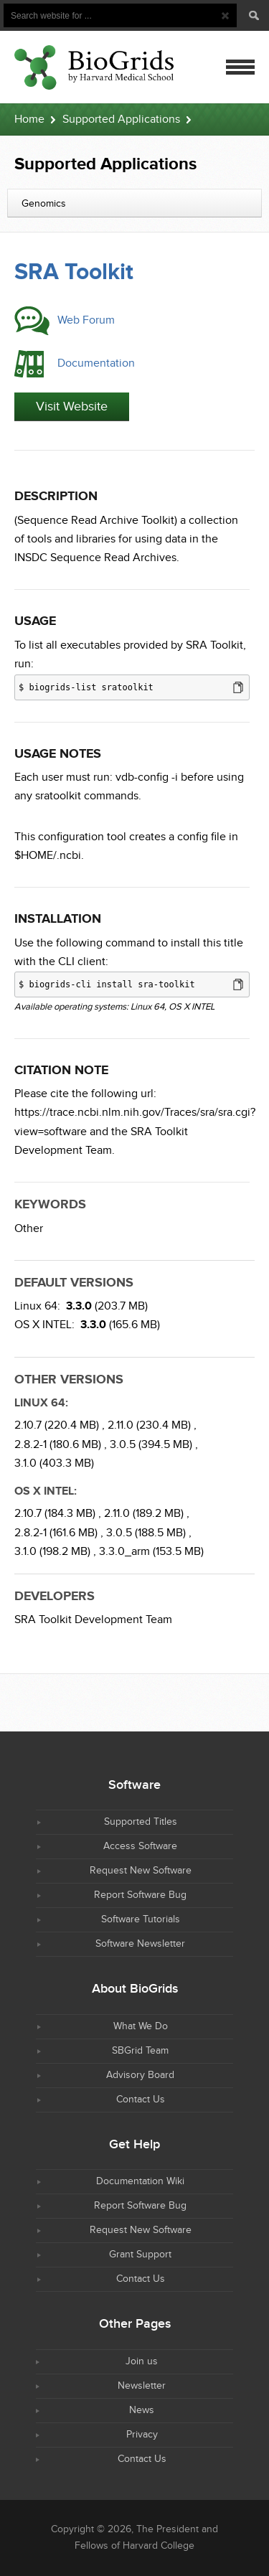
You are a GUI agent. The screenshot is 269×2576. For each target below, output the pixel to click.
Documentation (96, 363)
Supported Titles (140, 1822)
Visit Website (72, 406)
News (141, 2410)
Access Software (140, 1846)
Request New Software (141, 1870)
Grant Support (140, 2254)
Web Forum (86, 320)
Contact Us (140, 2099)
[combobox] (134, 203)
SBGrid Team (140, 2050)
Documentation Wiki (140, 2181)
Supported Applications (121, 119)
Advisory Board (140, 2075)
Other (28, 1229)
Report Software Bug (140, 1895)
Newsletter (142, 2386)
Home (29, 119)
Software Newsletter (140, 1944)
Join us (142, 2361)
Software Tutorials (140, 1919)
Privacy (142, 2434)
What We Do (140, 2026)
